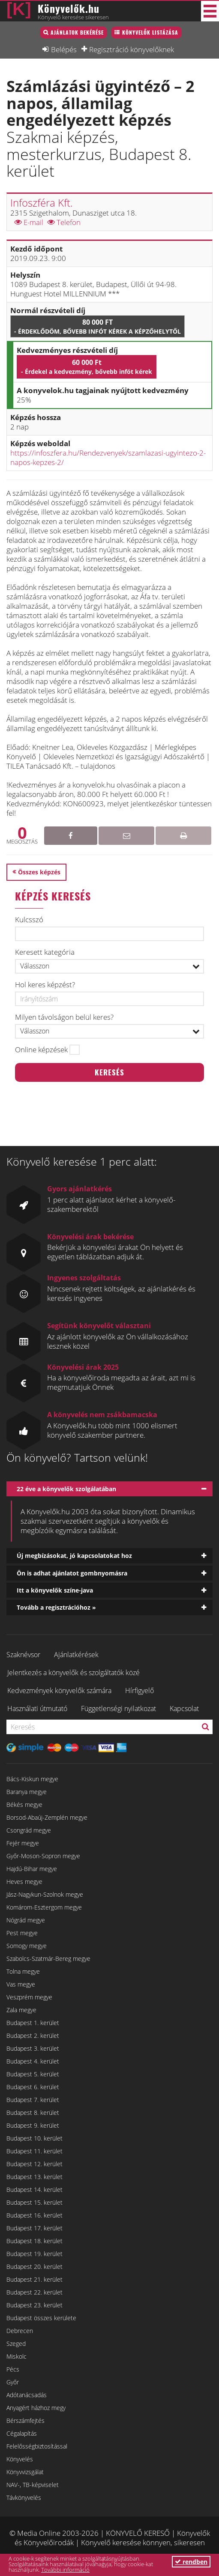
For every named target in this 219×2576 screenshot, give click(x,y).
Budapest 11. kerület (34, 2151)
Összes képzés (39, 872)
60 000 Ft (86, 367)
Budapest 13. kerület (34, 2177)
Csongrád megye (28, 1830)
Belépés (64, 49)
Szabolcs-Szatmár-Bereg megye (48, 1958)
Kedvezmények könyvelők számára (59, 1690)
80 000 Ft (97, 326)
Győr (12, 2382)
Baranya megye (26, 1792)
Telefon (64, 222)
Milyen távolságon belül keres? (64, 1017)
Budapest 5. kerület (32, 2074)
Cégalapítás (21, 2433)
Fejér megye (22, 1843)
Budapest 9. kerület (32, 2125)
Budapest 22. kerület (34, 2292)
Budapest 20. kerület (34, 2266)
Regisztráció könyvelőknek (131, 49)
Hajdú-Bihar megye (31, 1869)
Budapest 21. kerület (34, 2279)
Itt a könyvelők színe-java (55, 1590)
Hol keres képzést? (45, 984)
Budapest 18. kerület (34, 2241)
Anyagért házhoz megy (36, 2408)
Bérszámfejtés (25, 2420)
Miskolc (16, 2356)
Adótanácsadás (26, 2395)
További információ (65, 2569)
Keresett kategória (45, 952)
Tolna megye (23, 1971)
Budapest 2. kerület (32, 2035)
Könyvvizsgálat (25, 2472)
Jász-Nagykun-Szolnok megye (44, 1894)
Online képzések (41, 1049)
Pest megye (22, 1933)
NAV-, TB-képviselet (32, 2485)
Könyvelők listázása (150, 32)
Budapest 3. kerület (32, 2048)
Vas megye (20, 1984)
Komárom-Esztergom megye (44, 1907)
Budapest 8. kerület (32, 2112)
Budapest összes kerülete (41, 2318)
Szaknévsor (23, 1654)
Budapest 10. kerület (34, 2138)
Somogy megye (26, 1946)
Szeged (16, 2343)
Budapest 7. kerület (32, 2100)
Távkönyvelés (23, 2497)
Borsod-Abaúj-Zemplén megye (46, 1817)
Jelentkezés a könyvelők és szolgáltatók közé (73, 1672)
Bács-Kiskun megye (32, 1779)
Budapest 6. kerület (32, 2087)
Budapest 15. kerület (34, 2202)
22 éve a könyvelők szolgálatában (66, 1489)
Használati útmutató (37, 1708)
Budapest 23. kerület (34, 2305)
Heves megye (24, 1881)
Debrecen (19, 2331)
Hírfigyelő (139, 1690)
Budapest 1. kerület (32, 2023)
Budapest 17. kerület (34, 2228)
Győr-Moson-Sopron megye (43, 1856)
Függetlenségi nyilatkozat (118, 1708)
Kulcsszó (29, 919)
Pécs (12, 2369)
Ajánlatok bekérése (77, 32)
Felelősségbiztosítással (36, 2446)
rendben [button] (191, 2562)
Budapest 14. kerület (34, 2189)
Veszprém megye (29, 1997)
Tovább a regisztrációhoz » (56, 1607)
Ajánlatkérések (76, 1654)
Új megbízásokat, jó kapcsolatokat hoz (74, 1556)
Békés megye (24, 1804)
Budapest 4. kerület (32, 2061)
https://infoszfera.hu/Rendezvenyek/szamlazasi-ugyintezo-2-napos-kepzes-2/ (108, 457)
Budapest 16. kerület (34, 2215)
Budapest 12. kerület (34, 2164)
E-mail (29, 222)
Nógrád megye (25, 1920)
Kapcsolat (184, 1708)
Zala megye (21, 2010)
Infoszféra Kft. (41, 202)
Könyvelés (19, 2459)
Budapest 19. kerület (34, 2254)
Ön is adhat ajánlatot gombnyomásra (72, 1573)
